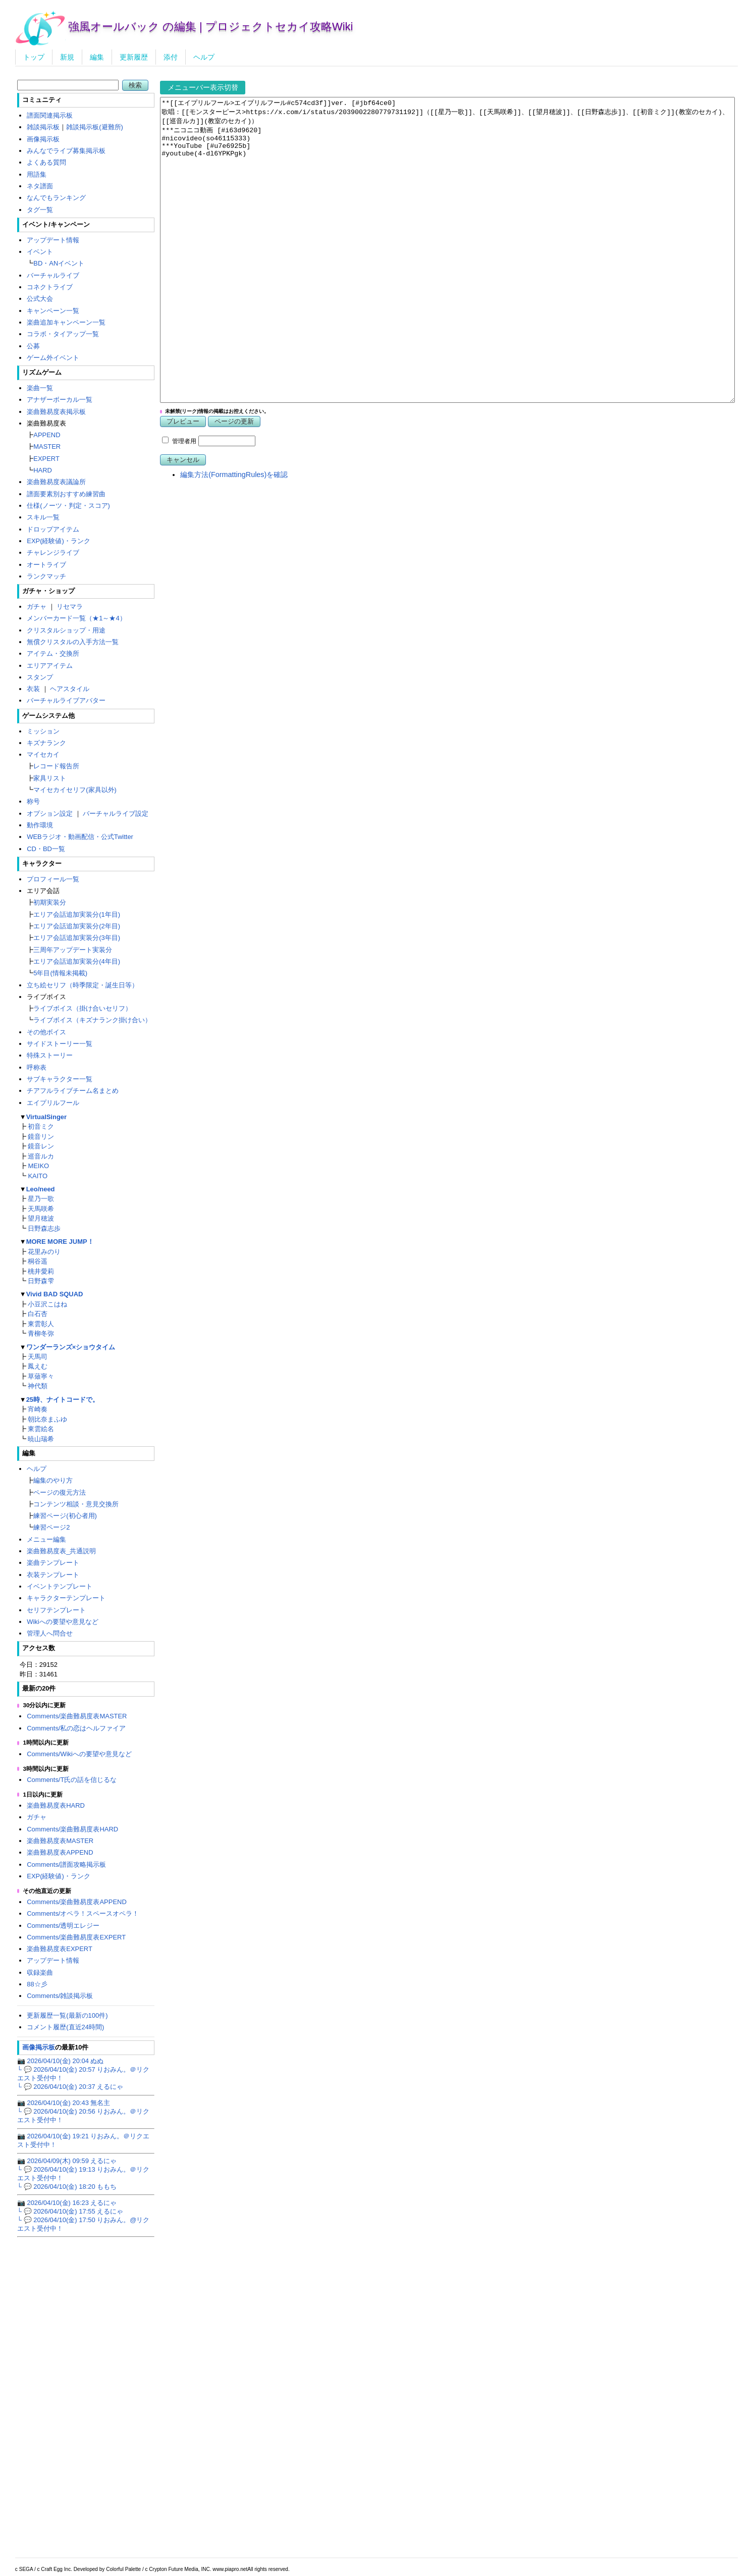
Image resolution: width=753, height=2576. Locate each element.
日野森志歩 (44, 1228)
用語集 (36, 174)
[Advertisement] (449, 670)
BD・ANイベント (58, 263)
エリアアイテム (50, 665)
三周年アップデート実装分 (72, 950)
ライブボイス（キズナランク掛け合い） (92, 1020)
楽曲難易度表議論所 (56, 482)
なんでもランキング (56, 197)
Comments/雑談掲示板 (60, 1996)
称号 (33, 801)
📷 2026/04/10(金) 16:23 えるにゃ (67, 2202)
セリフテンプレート (56, 1610)
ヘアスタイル (69, 689)
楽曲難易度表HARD (56, 1805)
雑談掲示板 (43, 127)
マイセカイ (43, 754)
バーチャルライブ (53, 275)
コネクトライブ (50, 287)
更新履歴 (134, 57)
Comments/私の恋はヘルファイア (76, 1728)
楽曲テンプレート (53, 1562)
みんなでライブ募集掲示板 (66, 150)
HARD (42, 470)
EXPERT (46, 458)
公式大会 (40, 298)
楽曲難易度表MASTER (60, 1841)
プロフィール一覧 (53, 879)
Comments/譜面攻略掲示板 (66, 1864)
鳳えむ (37, 1366)
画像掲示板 (43, 139)
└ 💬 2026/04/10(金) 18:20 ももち (67, 2186)
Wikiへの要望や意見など (62, 1621)
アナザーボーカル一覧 (59, 399)
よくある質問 (46, 162)
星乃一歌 (41, 1198)
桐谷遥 (37, 1261)
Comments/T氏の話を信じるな (72, 1779)
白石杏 (37, 1314)
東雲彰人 (41, 1324)
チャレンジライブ (53, 552)
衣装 (33, 689)
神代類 (37, 1386)
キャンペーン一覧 (53, 310)
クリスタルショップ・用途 (66, 630)
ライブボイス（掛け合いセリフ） (82, 1008)
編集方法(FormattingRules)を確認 (234, 535)
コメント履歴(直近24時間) (65, 2027)
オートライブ (46, 564)
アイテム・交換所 (53, 653)
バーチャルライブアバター (66, 700)
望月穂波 (41, 1218)
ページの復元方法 (59, 1492)
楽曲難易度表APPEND (60, 1852)
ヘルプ (203, 57)
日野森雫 (41, 1281)
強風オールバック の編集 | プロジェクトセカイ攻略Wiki (210, 26)
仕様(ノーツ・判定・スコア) (68, 505)
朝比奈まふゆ (47, 1419)
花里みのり (44, 1251)
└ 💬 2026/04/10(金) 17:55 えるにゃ (70, 2211)
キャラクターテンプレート (66, 1598)
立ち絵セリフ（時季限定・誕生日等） (82, 985)
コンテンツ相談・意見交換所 (76, 1504)
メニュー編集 (46, 1539)
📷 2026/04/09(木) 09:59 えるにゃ (67, 2161)
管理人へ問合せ (50, 1633)
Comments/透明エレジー (63, 1925)
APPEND (46, 435)
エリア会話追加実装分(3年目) (76, 937)
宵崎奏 (37, 1409)
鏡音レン (41, 1146)
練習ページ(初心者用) (65, 1515)
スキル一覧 (43, 517)
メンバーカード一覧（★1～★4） (76, 618)
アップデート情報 (53, 240)
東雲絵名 (41, 1429)
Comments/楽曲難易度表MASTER (77, 1716)
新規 (67, 57)
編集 (97, 57)
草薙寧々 (41, 1376)
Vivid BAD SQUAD (54, 1294)
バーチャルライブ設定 (115, 813)
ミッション (43, 731)
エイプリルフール (53, 1103)
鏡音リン (41, 1136)
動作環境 (40, 825)
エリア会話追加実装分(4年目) (76, 961)
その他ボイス (46, 1032)
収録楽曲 (40, 1972)
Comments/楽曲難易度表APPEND (77, 1902)
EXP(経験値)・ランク (58, 541)
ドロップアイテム (53, 529)
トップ (33, 57)
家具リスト (49, 778)
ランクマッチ (46, 576)
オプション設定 (50, 813)
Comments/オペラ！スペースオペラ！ (83, 1913)
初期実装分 (49, 902)
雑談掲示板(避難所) (94, 127)
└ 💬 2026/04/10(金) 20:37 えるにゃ (70, 2086)
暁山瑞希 (41, 1439)
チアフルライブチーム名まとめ (73, 1090)
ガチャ (36, 606)
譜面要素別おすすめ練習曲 (66, 494)
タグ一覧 (40, 210)
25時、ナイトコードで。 (62, 1399)
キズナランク (46, 743)
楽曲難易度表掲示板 (56, 411)
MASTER (47, 446)
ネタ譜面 (40, 186)
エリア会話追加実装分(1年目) (76, 914)
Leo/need (40, 1189)
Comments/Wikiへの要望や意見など (79, 1754)
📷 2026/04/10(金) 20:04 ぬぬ (60, 2061)
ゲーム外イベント (53, 357)
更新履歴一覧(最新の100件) (67, 2015)
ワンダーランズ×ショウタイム (71, 1347)
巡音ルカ (41, 1156)
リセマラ (70, 606)
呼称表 (36, 1067)
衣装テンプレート (53, 1575)
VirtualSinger (46, 1117)
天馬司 (37, 1356)
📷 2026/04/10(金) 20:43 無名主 (64, 2103)
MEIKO (38, 1166)
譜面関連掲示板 (50, 115)
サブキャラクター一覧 (59, 1079)
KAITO (37, 1176)
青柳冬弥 (41, 1333)
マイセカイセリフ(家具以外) (75, 790)
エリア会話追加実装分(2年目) (76, 926)
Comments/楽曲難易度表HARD (72, 1829)
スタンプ (40, 677)
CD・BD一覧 (46, 849)
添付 (171, 57)
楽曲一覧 (40, 388)
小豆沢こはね (47, 1304)
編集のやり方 (53, 1480)
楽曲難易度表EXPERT (59, 1949)
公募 (33, 346)
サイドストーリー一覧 (59, 1043)
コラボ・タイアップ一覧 (63, 334)
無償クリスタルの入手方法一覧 (73, 642)
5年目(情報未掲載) (60, 973)
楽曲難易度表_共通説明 (61, 1551)
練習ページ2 (51, 1527)
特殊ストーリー (50, 1055)
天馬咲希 (41, 1209)
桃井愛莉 (41, 1271)
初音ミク (41, 1126)
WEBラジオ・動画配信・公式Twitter (80, 836)
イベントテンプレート (59, 1586)
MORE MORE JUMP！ (60, 1241)
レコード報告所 (56, 766)
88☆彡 (37, 1984)
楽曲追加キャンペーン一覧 (66, 322)
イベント (40, 251)
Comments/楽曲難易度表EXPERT (76, 1937)
